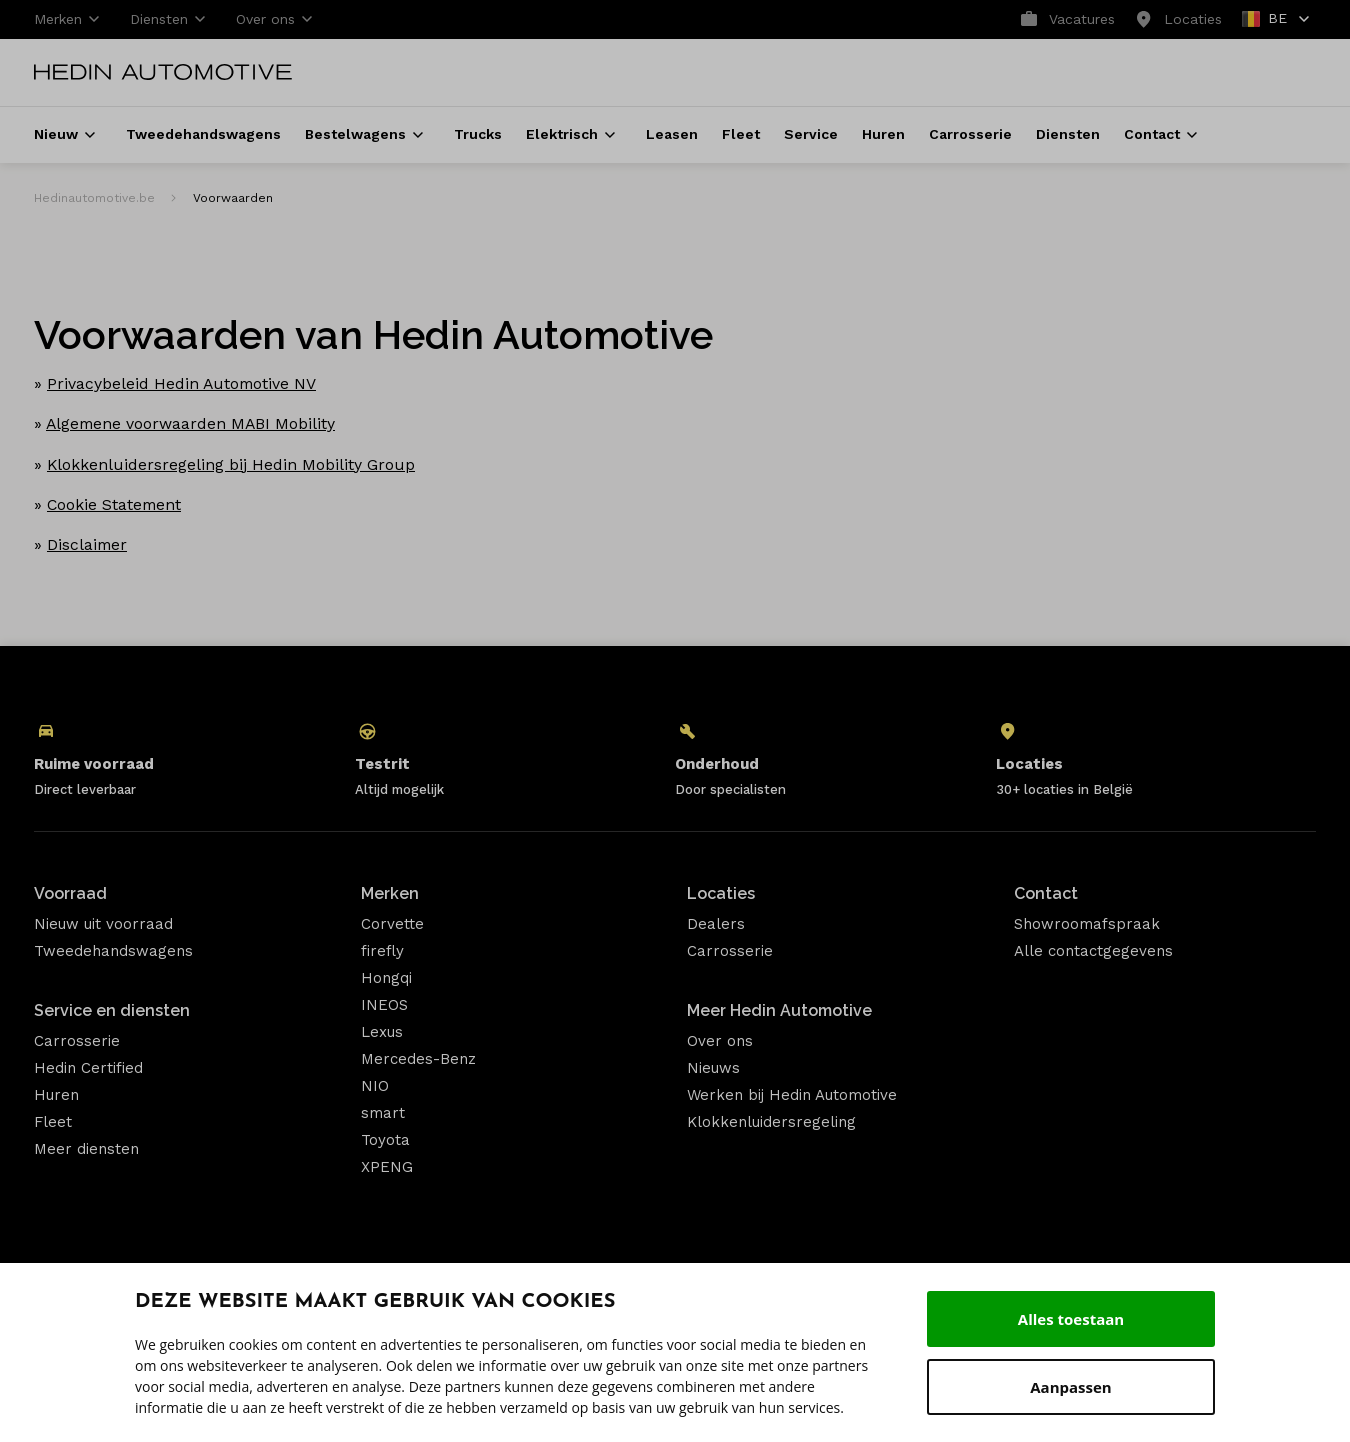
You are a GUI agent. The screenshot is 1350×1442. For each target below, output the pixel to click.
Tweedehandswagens (113, 951)
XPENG (387, 1167)
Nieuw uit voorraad (103, 924)
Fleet (53, 1122)
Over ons (720, 1041)
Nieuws (713, 1068)
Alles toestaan (1071, 1319)
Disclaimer (87, 544)
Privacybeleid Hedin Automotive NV (181, 383)
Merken (390, 893)
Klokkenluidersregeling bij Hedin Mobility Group (231, 464)
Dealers (716, 924)
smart (383, 1113)
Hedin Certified (88, 1068)
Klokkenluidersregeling (771, 1122)
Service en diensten (112, 1010)
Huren (56, 1095)
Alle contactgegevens (1093, 951)
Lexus (382, 1032)
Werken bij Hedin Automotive (792, 1095)
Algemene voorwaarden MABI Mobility (190, 423)
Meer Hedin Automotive (779, 1010)
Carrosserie (77, 1041)
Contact (1046, 893)
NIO (375, 1086)
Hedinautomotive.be (94, 198)
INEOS (384, 1005)
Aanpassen (1070, 1387)
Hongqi (386, 978)
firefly (382, 951)
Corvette (392, 924)
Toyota (385, 1140)
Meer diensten (86, 1149)
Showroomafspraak (1087, 924)
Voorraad (70, 893)
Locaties (721, 893)
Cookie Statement (114, 504)
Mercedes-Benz (418, 1059)
